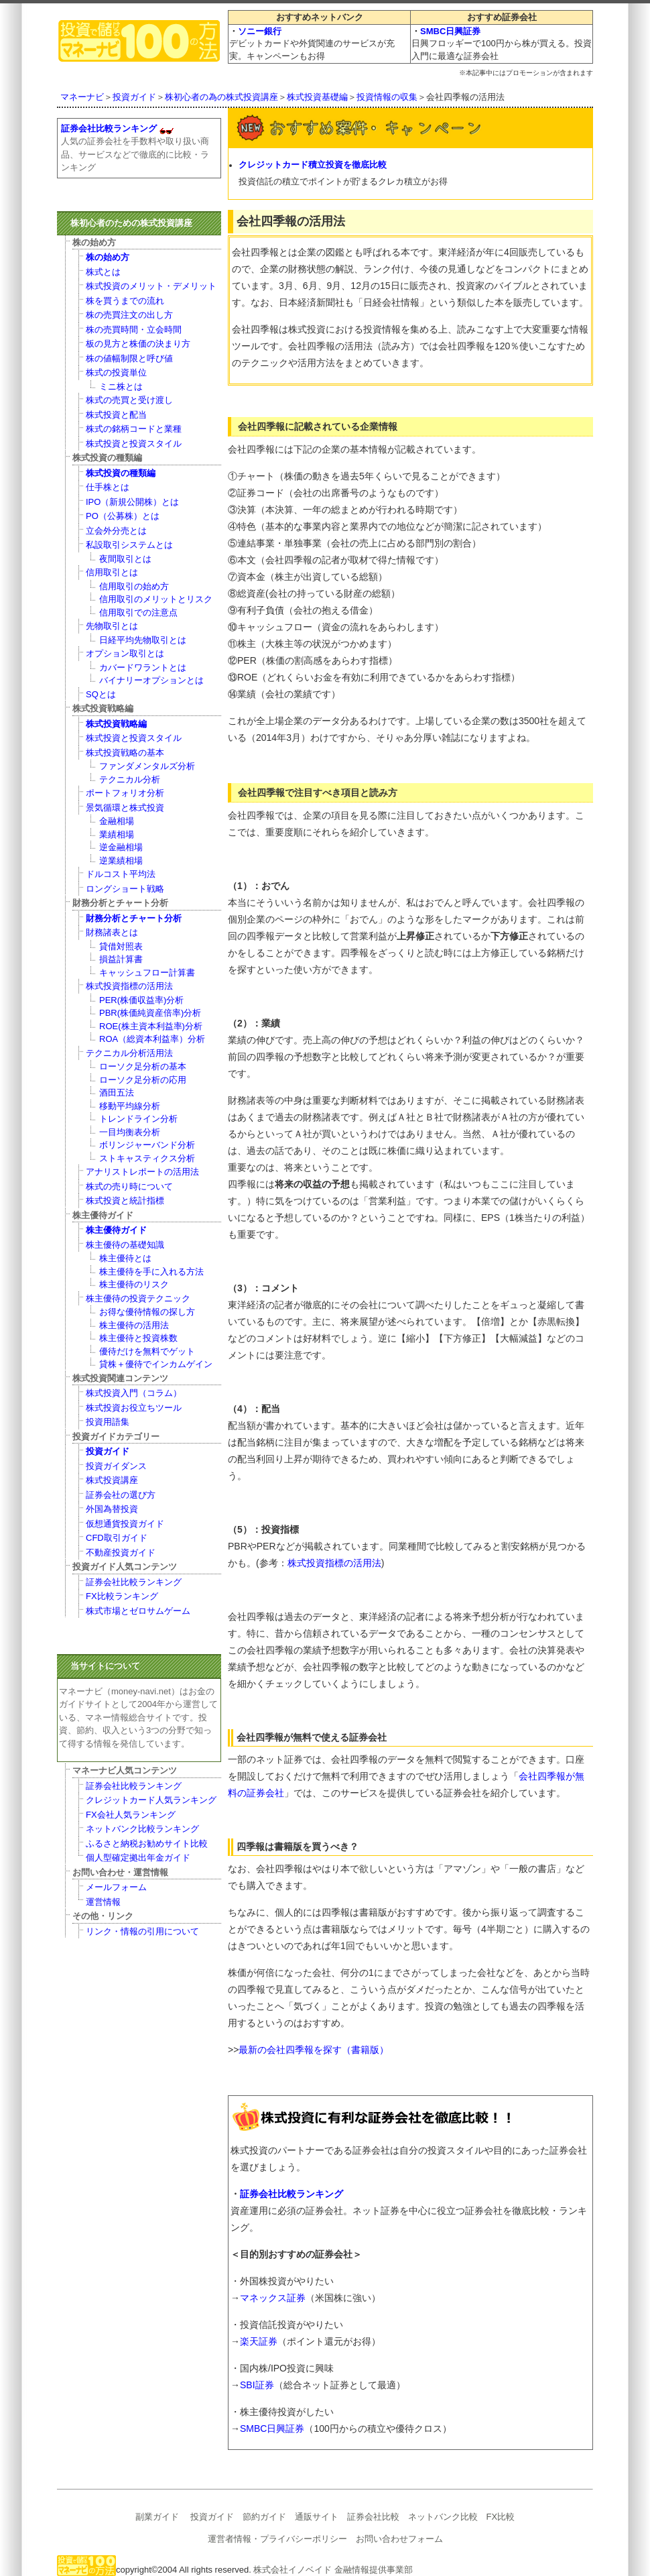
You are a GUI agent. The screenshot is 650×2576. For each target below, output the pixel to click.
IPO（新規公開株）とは (132, 502)
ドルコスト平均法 (120, 874)
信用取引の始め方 (134, 586)
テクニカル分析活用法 (129, 1053)
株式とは (103, 272)
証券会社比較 (373, 2517)
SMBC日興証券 (450, 31)
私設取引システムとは (129, 545)
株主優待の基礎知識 (125, 1245)
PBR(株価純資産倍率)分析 (150, 1013)
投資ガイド (134, 97)
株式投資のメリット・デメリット (151, 286)
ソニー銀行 (259, 31)
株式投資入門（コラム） (134, 1393)
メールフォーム (116, 1887)
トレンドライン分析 (138, 1119)
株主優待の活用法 (134, 1325)
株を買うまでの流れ (125, 301)
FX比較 (500, 2517)
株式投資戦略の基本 (125, 753)
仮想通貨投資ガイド (125, 1524)
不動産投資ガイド (120, 1552)
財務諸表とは (112, 932)
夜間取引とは (125, 559)
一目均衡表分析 (129, 1132)
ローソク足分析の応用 (142, 1080)
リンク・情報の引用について (142, 1931)
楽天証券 (258, 2341)
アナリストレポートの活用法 (142, 1172)
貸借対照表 (121, 946)
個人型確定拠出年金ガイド (138, 1858)
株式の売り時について (129, 1186)
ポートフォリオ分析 (125, 793)
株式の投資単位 (116, 372)
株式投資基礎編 (317, 97)
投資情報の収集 (386, 97)
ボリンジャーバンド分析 (147, 1145)
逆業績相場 (121, 861)
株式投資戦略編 (116, 724)
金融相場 (116, 821)
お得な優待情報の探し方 (147, 1312)
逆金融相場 (121, 847)
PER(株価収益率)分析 (141, 1000)
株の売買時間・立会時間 (134, 330)
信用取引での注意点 (138, 612)
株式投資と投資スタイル (134, 443)
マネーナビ (82, 97)
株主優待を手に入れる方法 (151, 1272)
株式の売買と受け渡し (129, 400)
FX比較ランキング (122, 1596)
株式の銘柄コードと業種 (134, 429)
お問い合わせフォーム (399, 2539)
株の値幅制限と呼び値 (129, 358)
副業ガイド (157, 2517)
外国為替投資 (112, 1509)
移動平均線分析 (129, 1106)
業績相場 (116, 834)
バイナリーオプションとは (151, 680)
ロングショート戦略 (125, 889)
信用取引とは (112, 572)
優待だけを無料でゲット (147, 1351)
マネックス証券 (273, 2297)
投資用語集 (107, 1422)
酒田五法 (116, 1093)
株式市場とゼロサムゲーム (138, 1611)
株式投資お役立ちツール (134, 1408)
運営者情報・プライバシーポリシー (277, 2539)
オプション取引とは (125, 653)
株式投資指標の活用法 (334, 1563)
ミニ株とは (121, 387)
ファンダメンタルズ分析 (147, 766)
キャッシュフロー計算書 (147, 973)
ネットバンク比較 (443, 2517)
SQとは (101, 694)
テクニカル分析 (129, 779)
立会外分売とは (116, 531)
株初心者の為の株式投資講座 (221, 97)
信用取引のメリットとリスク (155, 599)
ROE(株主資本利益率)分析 (150, 1026)
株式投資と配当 (116, 415)
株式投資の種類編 (120, 473)
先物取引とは (112, 626)
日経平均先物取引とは (142, 640)
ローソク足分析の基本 (142, 1066)
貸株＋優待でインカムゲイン (155, 1364)
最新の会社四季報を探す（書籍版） (314, 2049)
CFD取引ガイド (116, 1538)
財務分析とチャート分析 (134, 918)
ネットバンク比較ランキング (142, 1829)
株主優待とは (125, 1258)
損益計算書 (121, 959)
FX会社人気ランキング (131, 1815)
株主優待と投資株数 (138, 1338)
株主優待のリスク (134, 1284)
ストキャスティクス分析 (147, 1158)
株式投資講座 (112, 1480)
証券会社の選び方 (120, 1495)
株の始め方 (107, 257)
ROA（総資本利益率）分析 (152, 1039)
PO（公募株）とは (122, 516)
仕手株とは (107, 487)
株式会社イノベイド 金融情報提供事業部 (333, 2570)
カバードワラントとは (142, 667)
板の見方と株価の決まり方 (138, 344)
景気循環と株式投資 (125, 808)
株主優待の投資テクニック (138, 1298)
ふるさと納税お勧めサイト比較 (147, 1843)
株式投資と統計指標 (125, 1200)
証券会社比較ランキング (291, 2193)
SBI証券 (257, 2385)
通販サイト (316, 2517)
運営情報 (103, 1902)
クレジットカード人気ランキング (151, 1800)
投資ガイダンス (116, 1466)
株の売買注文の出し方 (129, 315)
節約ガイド (264, 2517)
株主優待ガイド (116, 1230)
